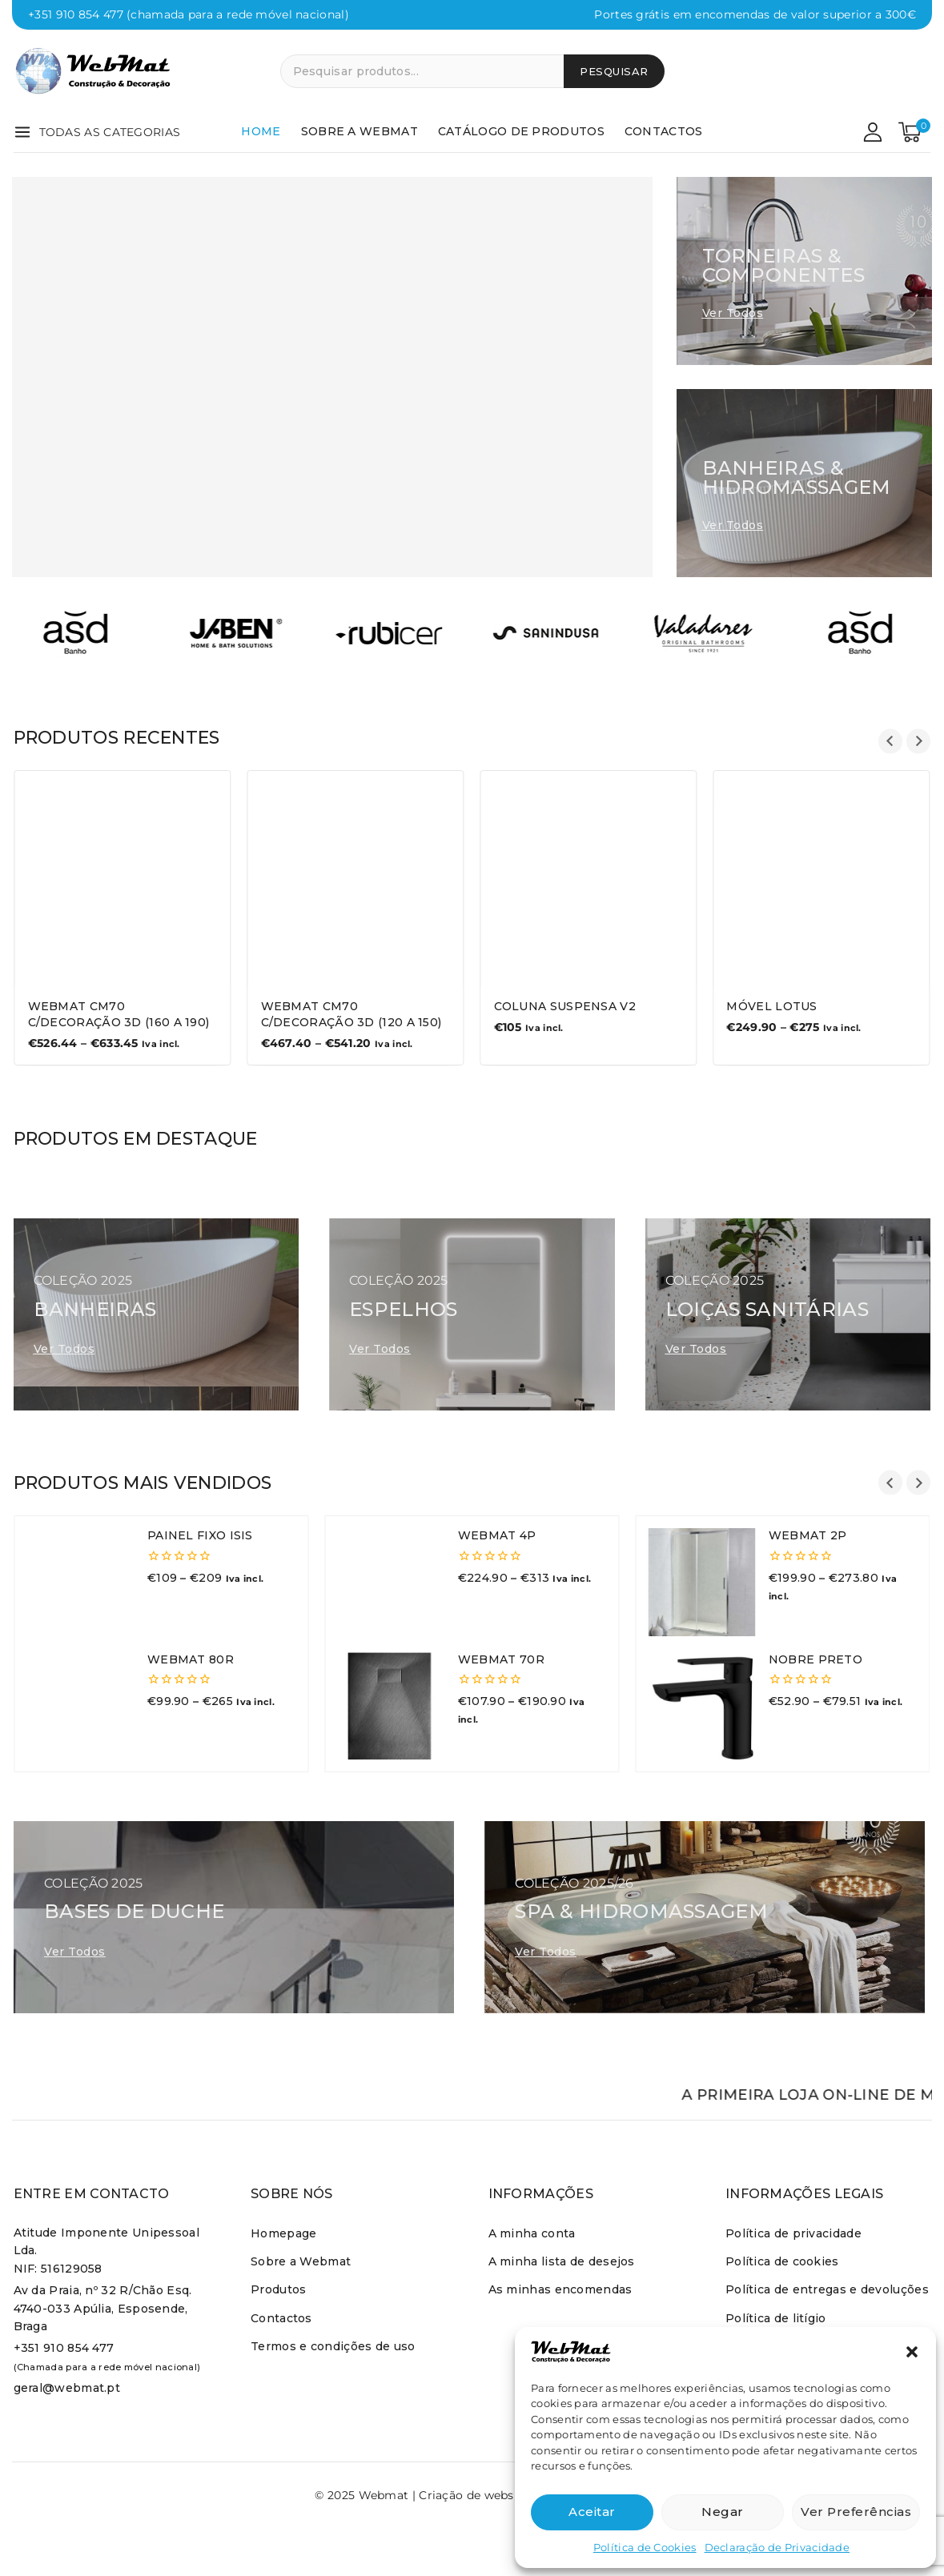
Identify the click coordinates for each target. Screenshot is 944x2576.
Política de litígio (775, 2318)
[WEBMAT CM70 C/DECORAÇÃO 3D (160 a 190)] (123, 878)
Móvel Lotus (771, 1006)
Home (260, 131)
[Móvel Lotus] (821, 878)
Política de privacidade (793, 2233)
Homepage (283, 2233)
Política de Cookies (645, 2547)
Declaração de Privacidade (777, 2547)
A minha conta (532, 2233)
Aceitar (592, 2511)
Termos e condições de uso (333, 2346)
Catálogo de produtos (521, 131)
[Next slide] (918, 741)
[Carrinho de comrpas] (914, 132)
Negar (722, 2511)
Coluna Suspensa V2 (565, 1006)
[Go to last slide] (890, 741)
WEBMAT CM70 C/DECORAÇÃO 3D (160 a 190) (119, 1014)
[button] (912, 2352)
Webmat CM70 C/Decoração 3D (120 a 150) (351, 1014)
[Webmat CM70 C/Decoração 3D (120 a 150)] (356, 878)
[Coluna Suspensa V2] (589, 878)
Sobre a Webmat (359, 131)
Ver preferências (856, 2511)
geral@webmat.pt (67, 2388)
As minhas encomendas (560, 2289)
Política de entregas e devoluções (827, 2289)
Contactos (664, 131)
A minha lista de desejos (561, 2261)
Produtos (278, 2289)
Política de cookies (782, 2261)
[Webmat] (94, 70)
